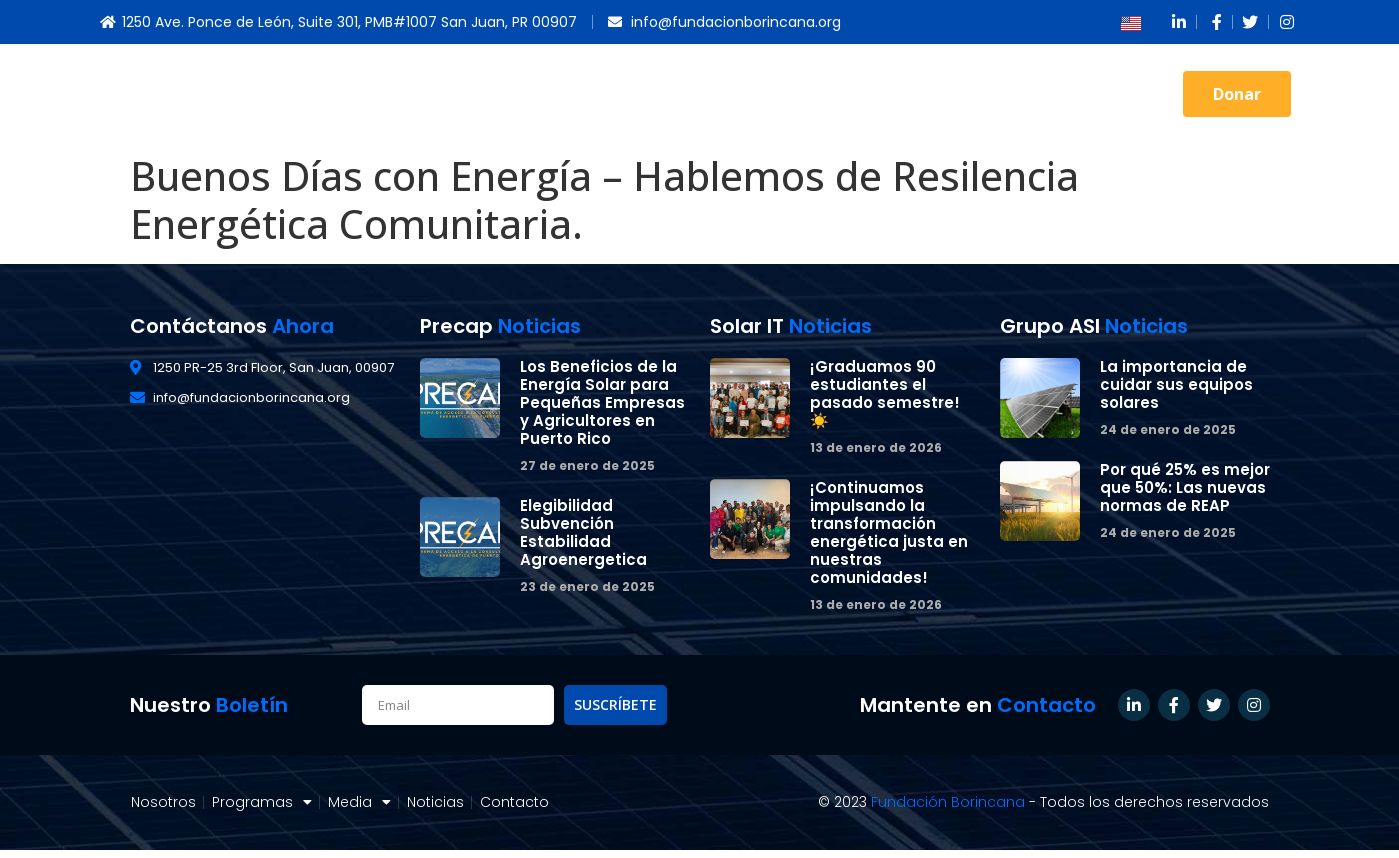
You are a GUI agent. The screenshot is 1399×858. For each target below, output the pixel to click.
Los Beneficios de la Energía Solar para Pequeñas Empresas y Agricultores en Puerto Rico (602, 402)
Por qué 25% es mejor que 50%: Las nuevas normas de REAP (1185, 487)
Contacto (1105, 93)
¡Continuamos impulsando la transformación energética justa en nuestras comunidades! (889, 532)
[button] (1237, 94)
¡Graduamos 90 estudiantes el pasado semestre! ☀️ (885, 393)
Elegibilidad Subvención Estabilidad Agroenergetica (583, 532)
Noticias (981, 93)
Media (871, 94)
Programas (738, 94)
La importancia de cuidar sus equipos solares (1176, 384)
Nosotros (593, 93)
